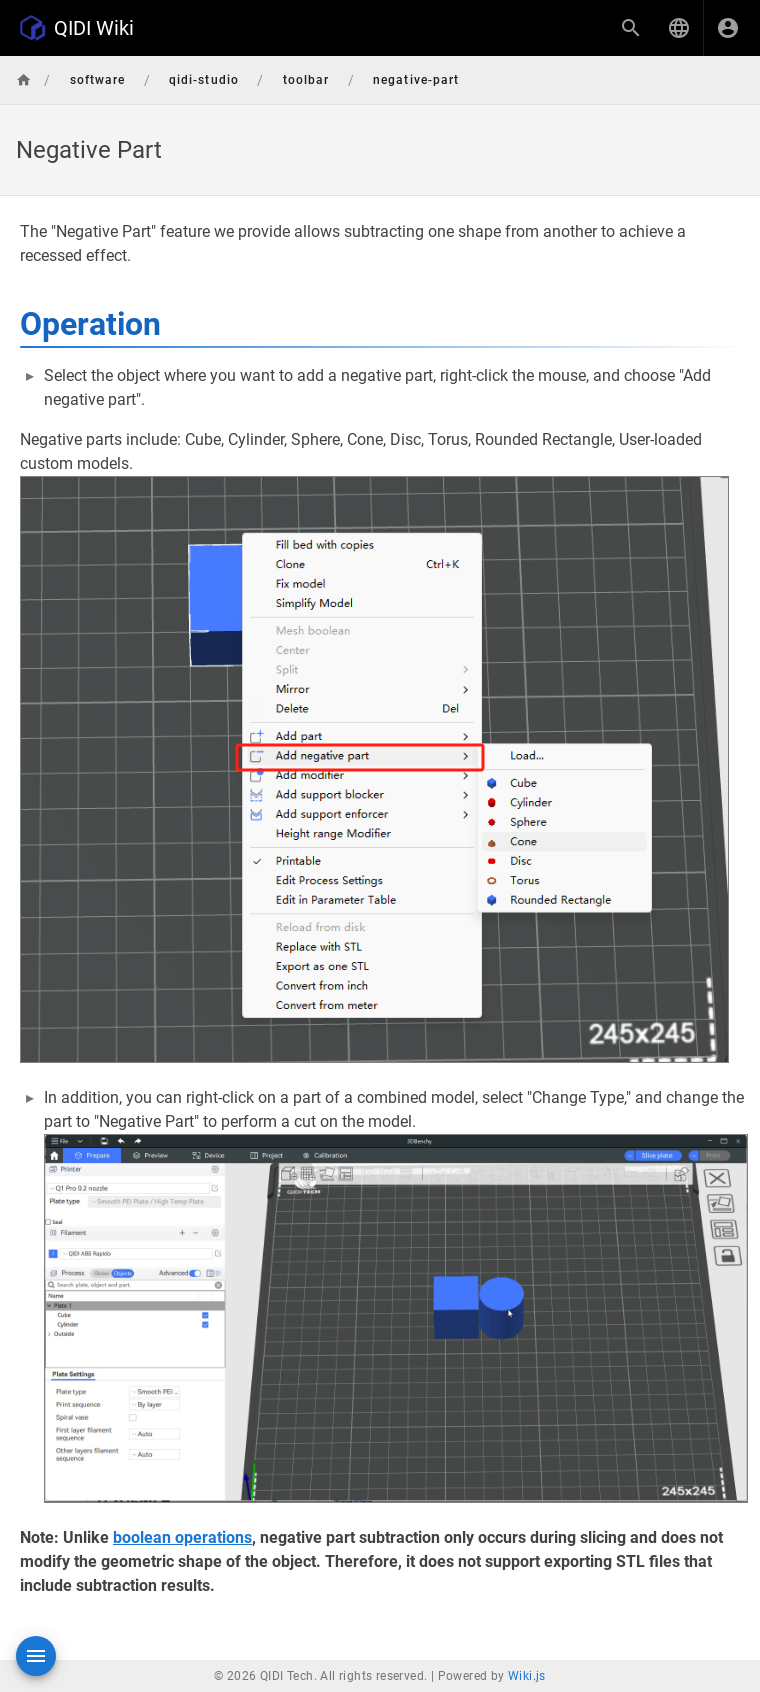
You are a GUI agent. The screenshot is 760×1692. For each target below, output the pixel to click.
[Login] (728, 28)
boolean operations (182, 1537)
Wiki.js (527, 1676)
